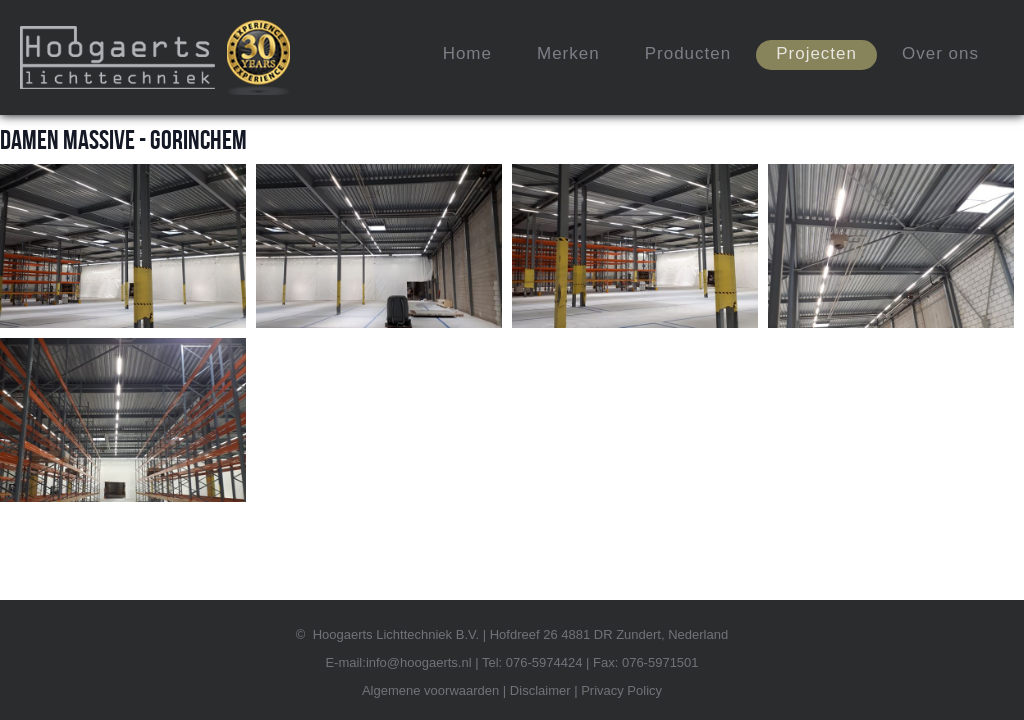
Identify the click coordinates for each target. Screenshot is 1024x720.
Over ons (940, 53)
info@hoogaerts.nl (419, 662)
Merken (568, 53)
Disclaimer (540, 690)
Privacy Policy (621, 690)
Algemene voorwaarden (430, 690)
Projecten (816, 53)
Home (467, 53)
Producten (688, 53)
